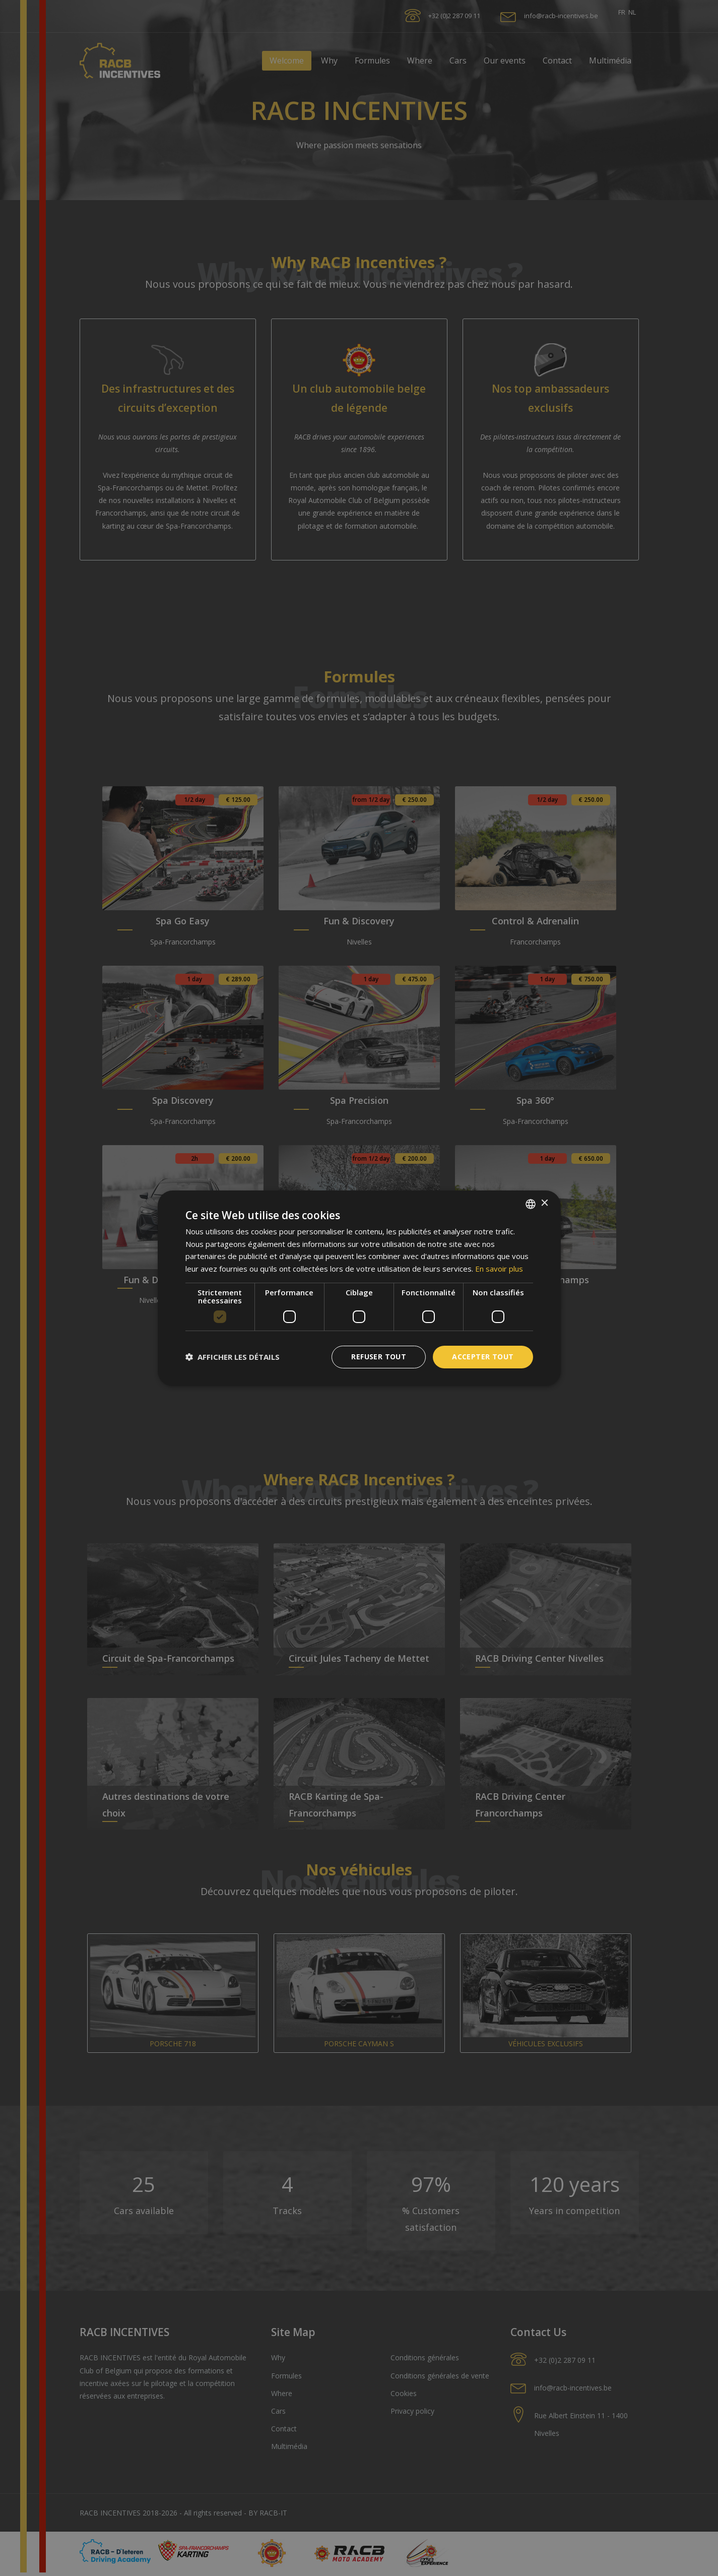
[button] (232, 1356)
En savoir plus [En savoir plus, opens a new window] (499, 1269)
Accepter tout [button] (482, 1356)
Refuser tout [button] (378, 1356)
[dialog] (359, 1288)
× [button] (544, 1203)
